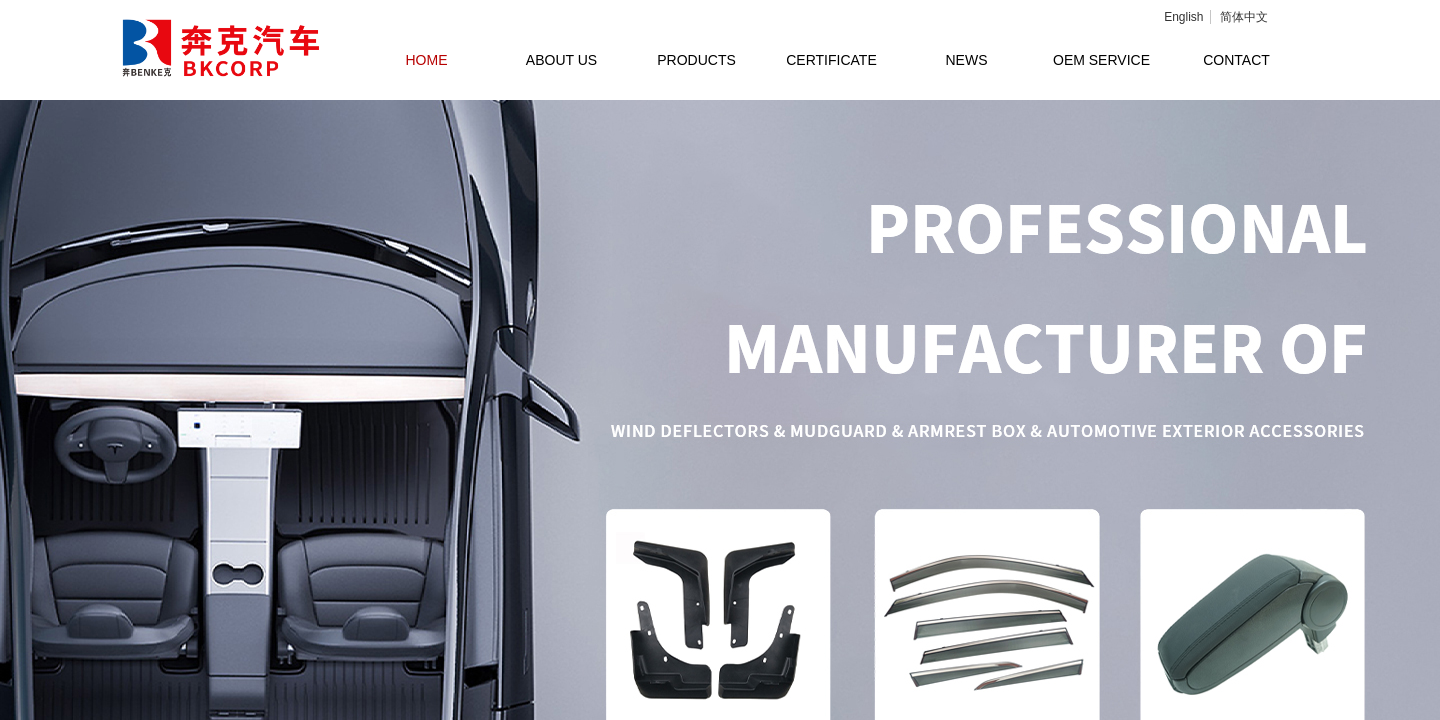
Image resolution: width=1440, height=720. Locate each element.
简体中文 (1244, 17)
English (1183, 17)
